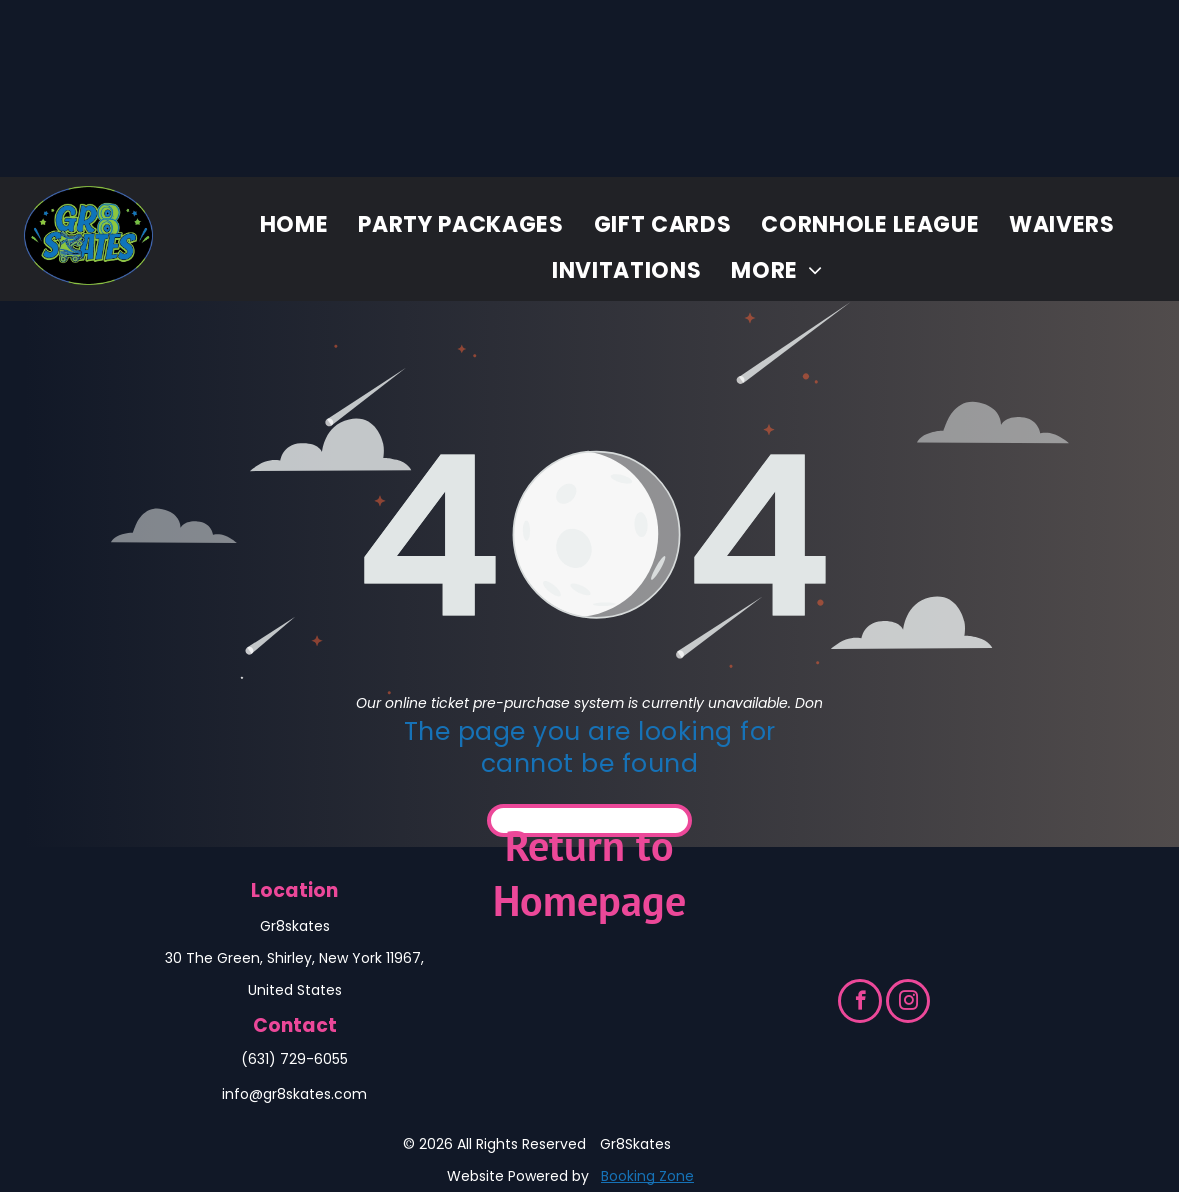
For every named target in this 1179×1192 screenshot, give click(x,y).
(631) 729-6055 (294, 1059)
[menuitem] (294, 225)
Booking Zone (647, 1176)
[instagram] (908, 1003)
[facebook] (860, 1003)
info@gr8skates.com (294, 1094)
